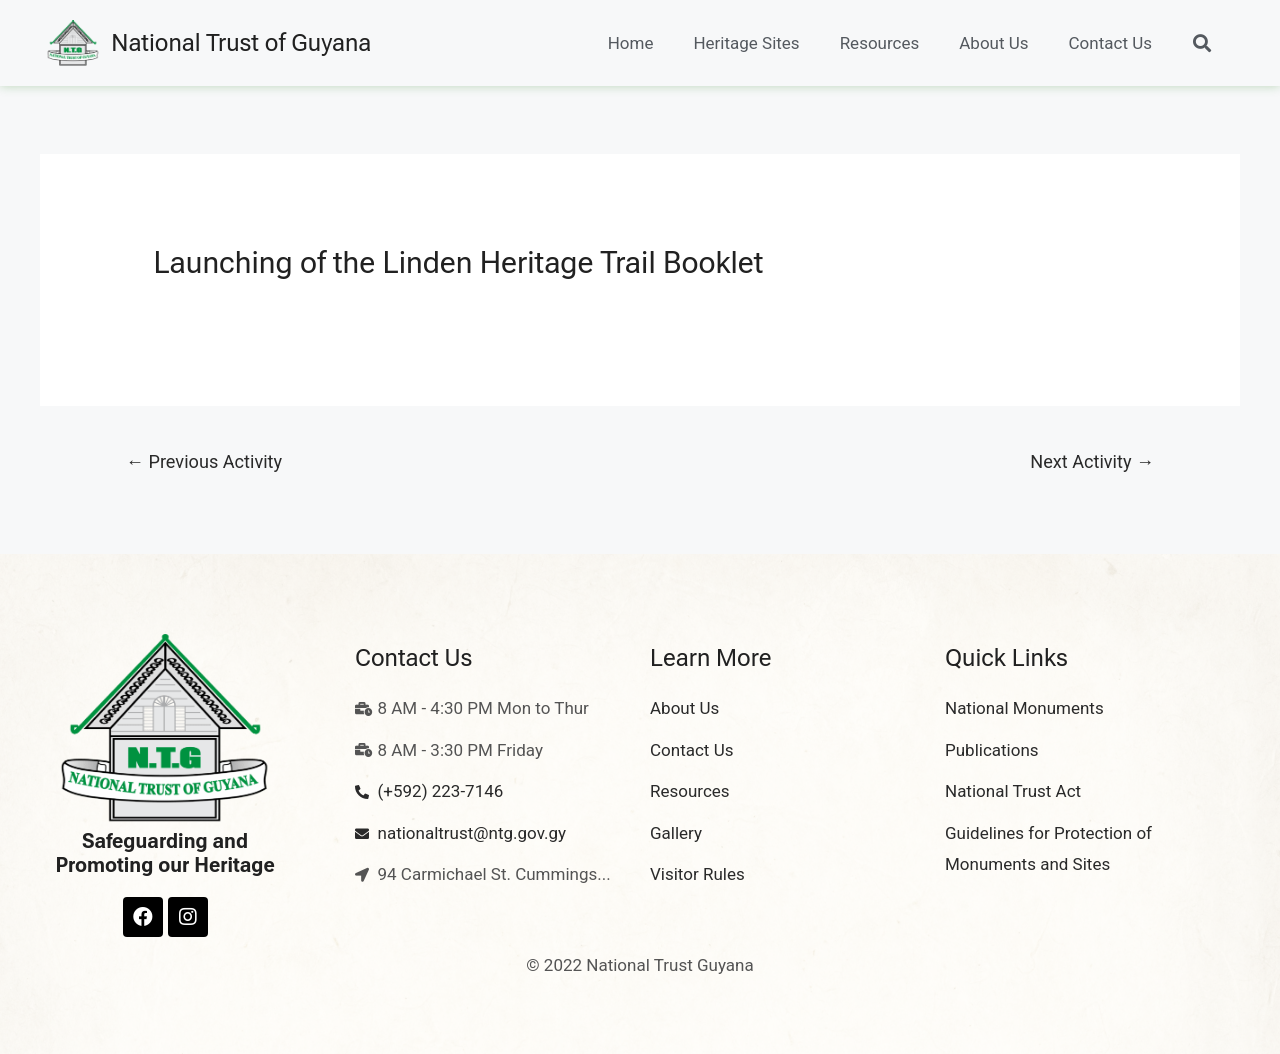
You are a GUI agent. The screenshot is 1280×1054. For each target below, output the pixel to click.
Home (631, 43)
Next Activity (1092, 461)
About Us (993, 43)
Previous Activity (204, 461)
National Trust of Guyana (241, 43)
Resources (880, 43)
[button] (1201, 43)
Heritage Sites (746, 43)
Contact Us (1110, 43)
